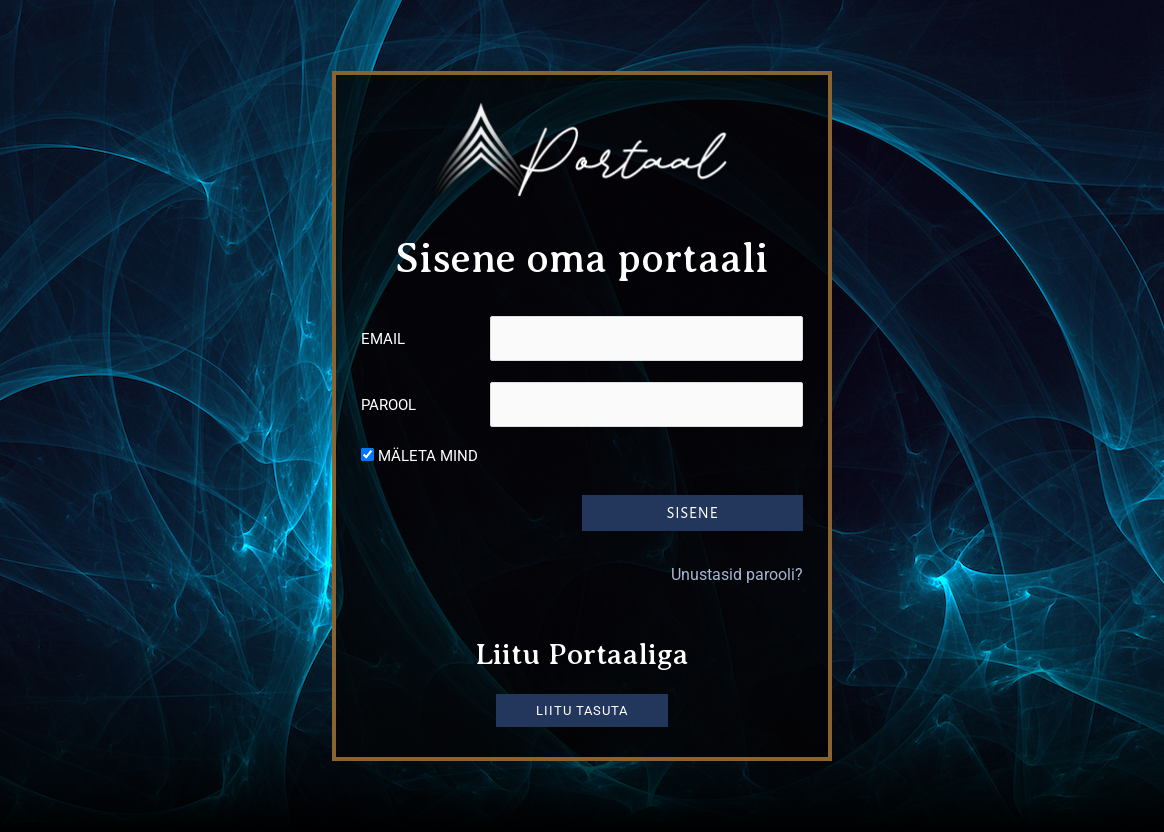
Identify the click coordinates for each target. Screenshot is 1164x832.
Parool (388, 405)
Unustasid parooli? (737, 573)
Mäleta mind (428, 456)
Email (383, 339)
